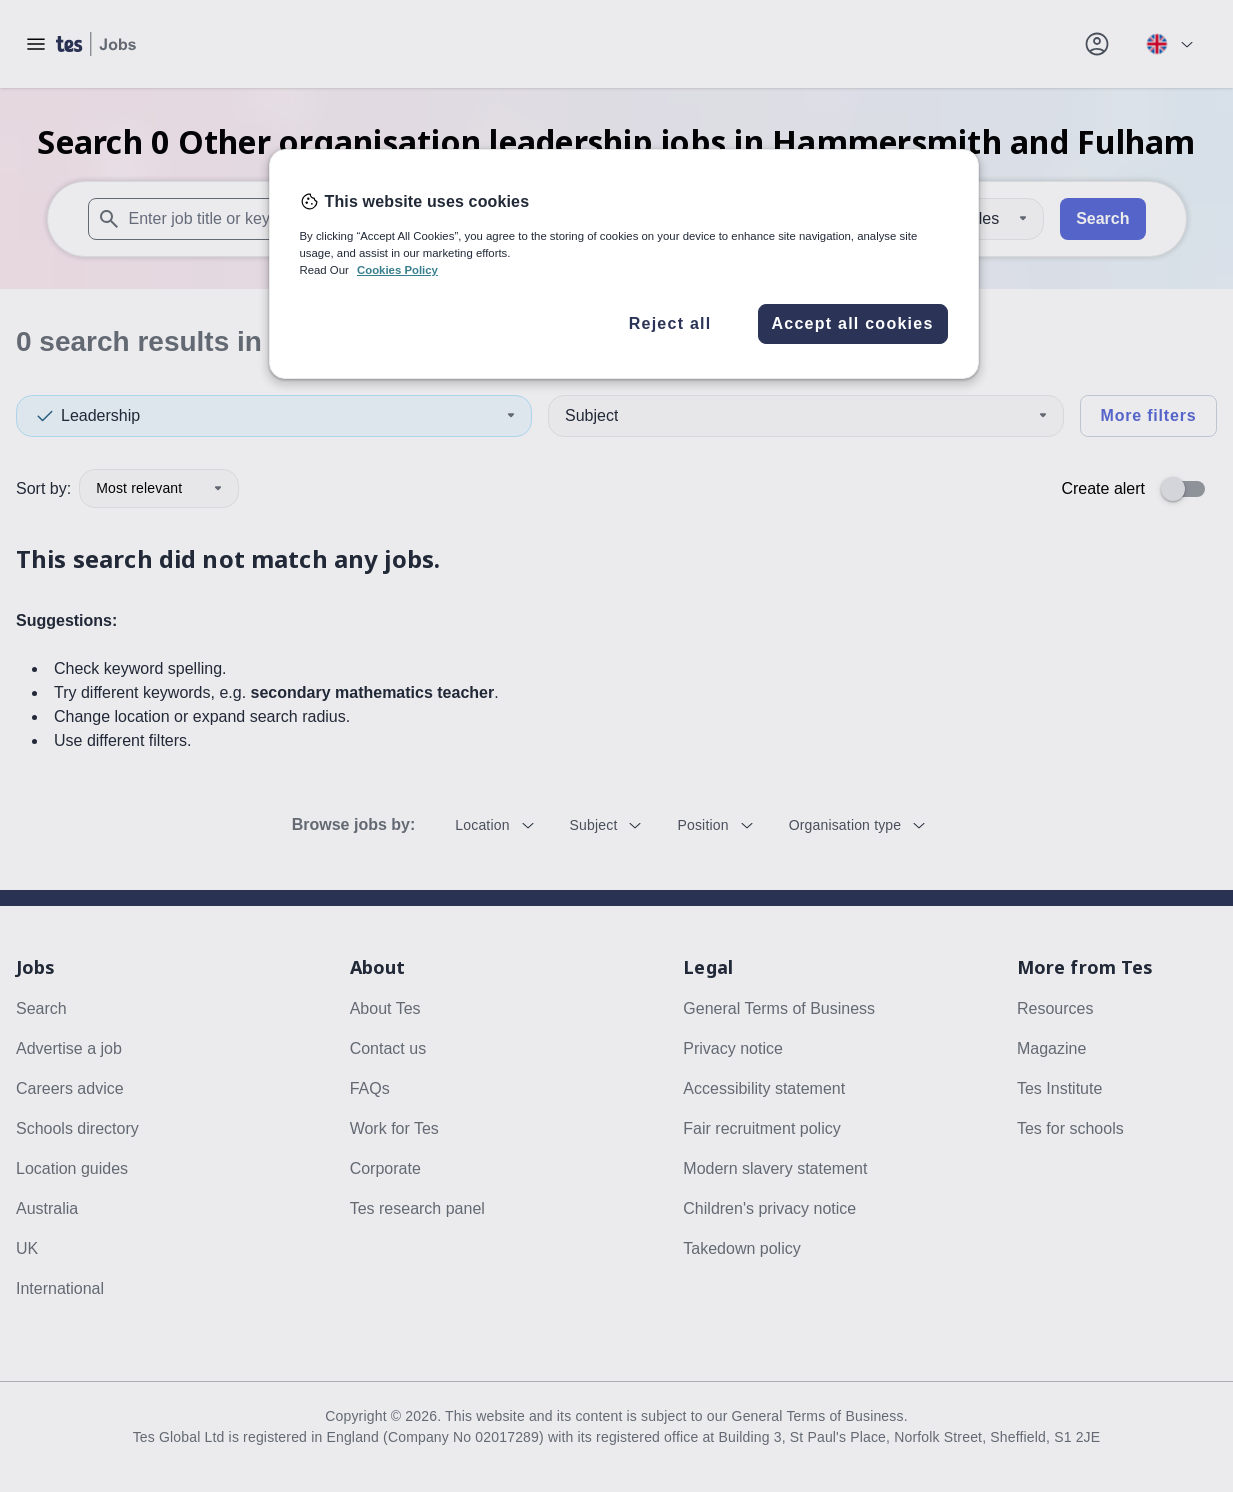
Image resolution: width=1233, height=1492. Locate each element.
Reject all (670, 323)
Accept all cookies (852, 323)
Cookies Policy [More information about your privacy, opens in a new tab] (397, 270)
